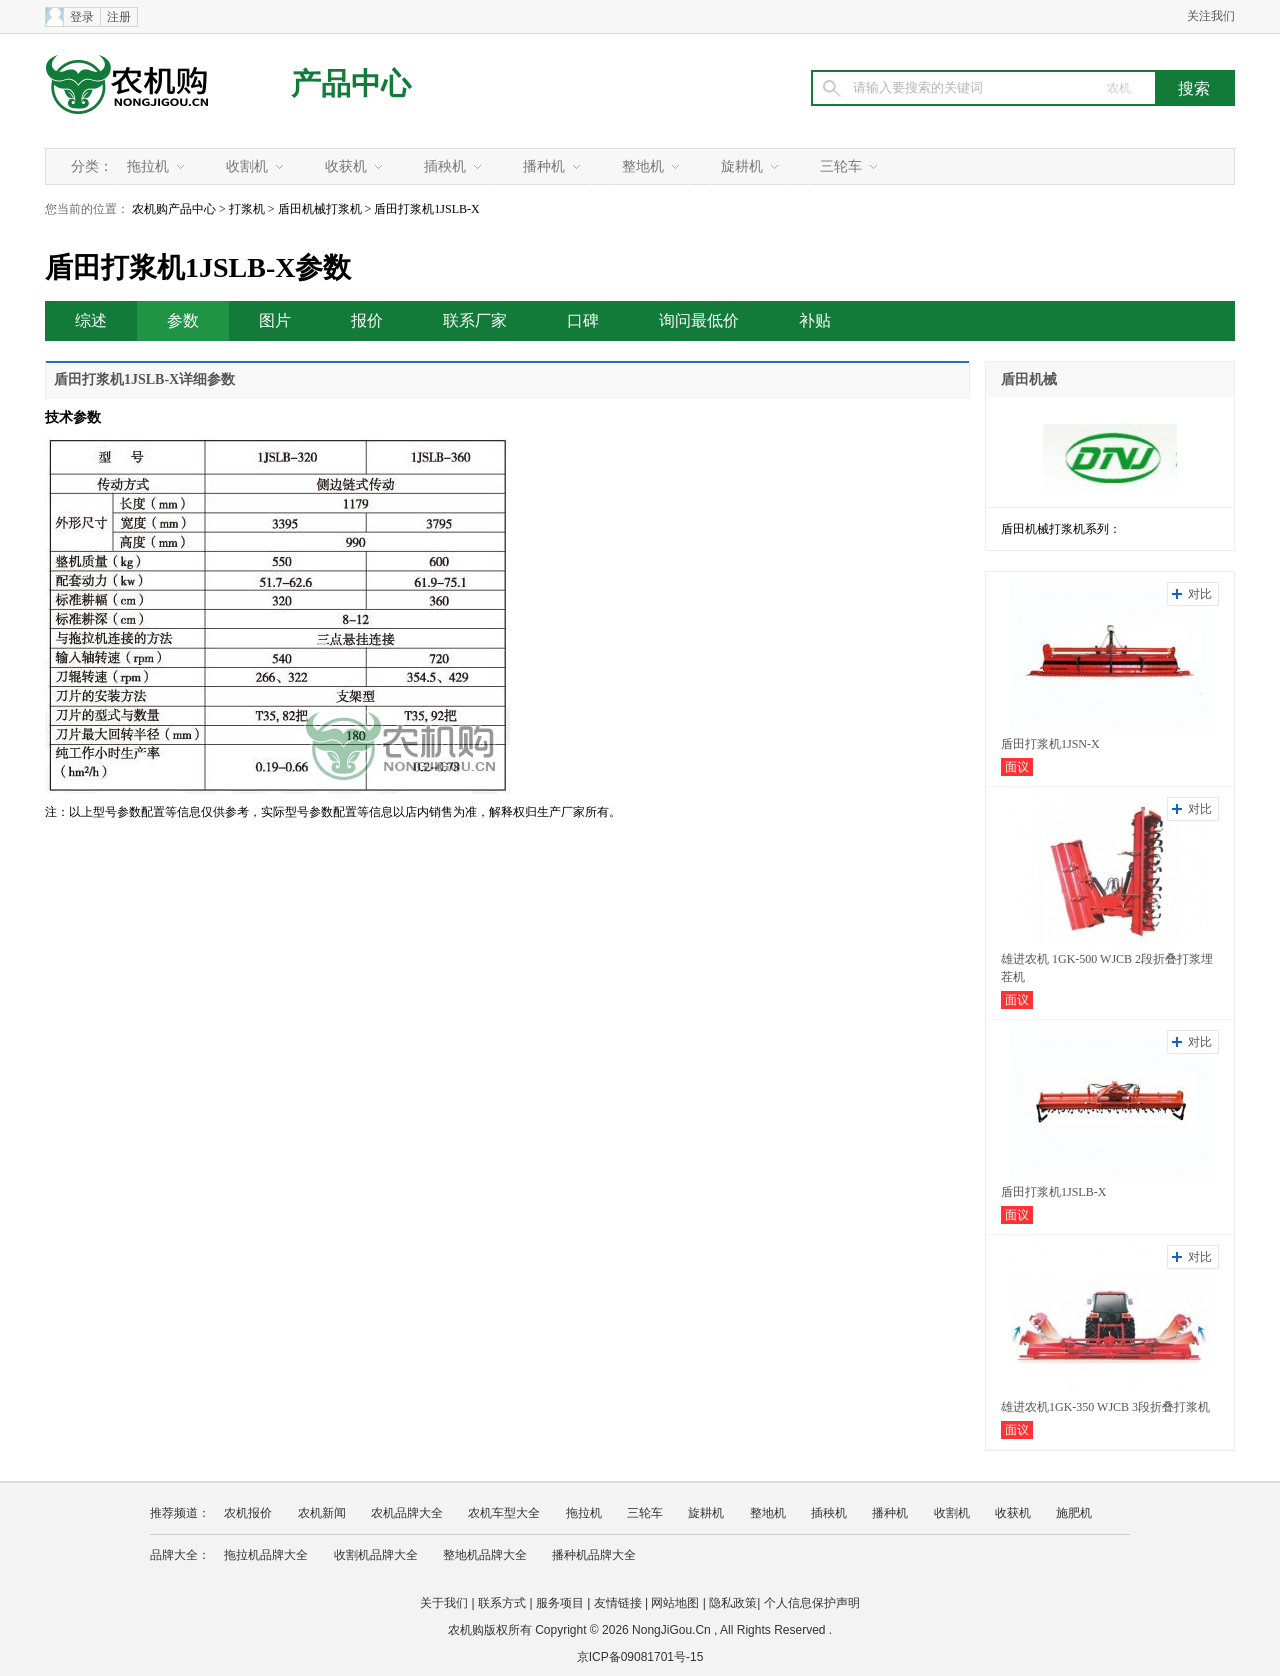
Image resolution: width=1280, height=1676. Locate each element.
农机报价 (248, 1513)
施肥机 (1074, 1513)
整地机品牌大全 (485, 1555)
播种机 (544, 166)
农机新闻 (322, 1513)
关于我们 (444, 1603)
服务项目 (560, 1603)
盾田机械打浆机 (320, 209)
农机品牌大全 (407, 1513)
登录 (82, 17)
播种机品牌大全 (594, 1555)
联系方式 (502, 1603)
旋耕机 (742, 166)
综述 (91, 320)
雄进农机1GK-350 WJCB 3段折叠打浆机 (1105, 1407)
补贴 (815, 320)
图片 (275, 320)
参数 (183, 320)
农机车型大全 (504, 1513)
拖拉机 (148, 166)
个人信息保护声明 (812, 1603)
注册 (119, 17)
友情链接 (618, 1603)
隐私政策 (733, 1603)
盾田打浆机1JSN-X (1050, 744)
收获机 (346, 166)
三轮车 (841, 166)
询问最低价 (699, 320)
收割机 (247, 166)
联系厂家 (475, 320)
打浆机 (247, 209)
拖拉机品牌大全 (266, 1555)
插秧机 (445, 166)
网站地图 (675, 1603)
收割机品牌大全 (376, 1555)
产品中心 (351, 83)
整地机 (643, 166)
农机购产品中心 (174, 209)
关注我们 (1211, 16)
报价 (367, 320)
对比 (1200, 594)
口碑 (583, 320)
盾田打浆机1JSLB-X (1053, 1192)
